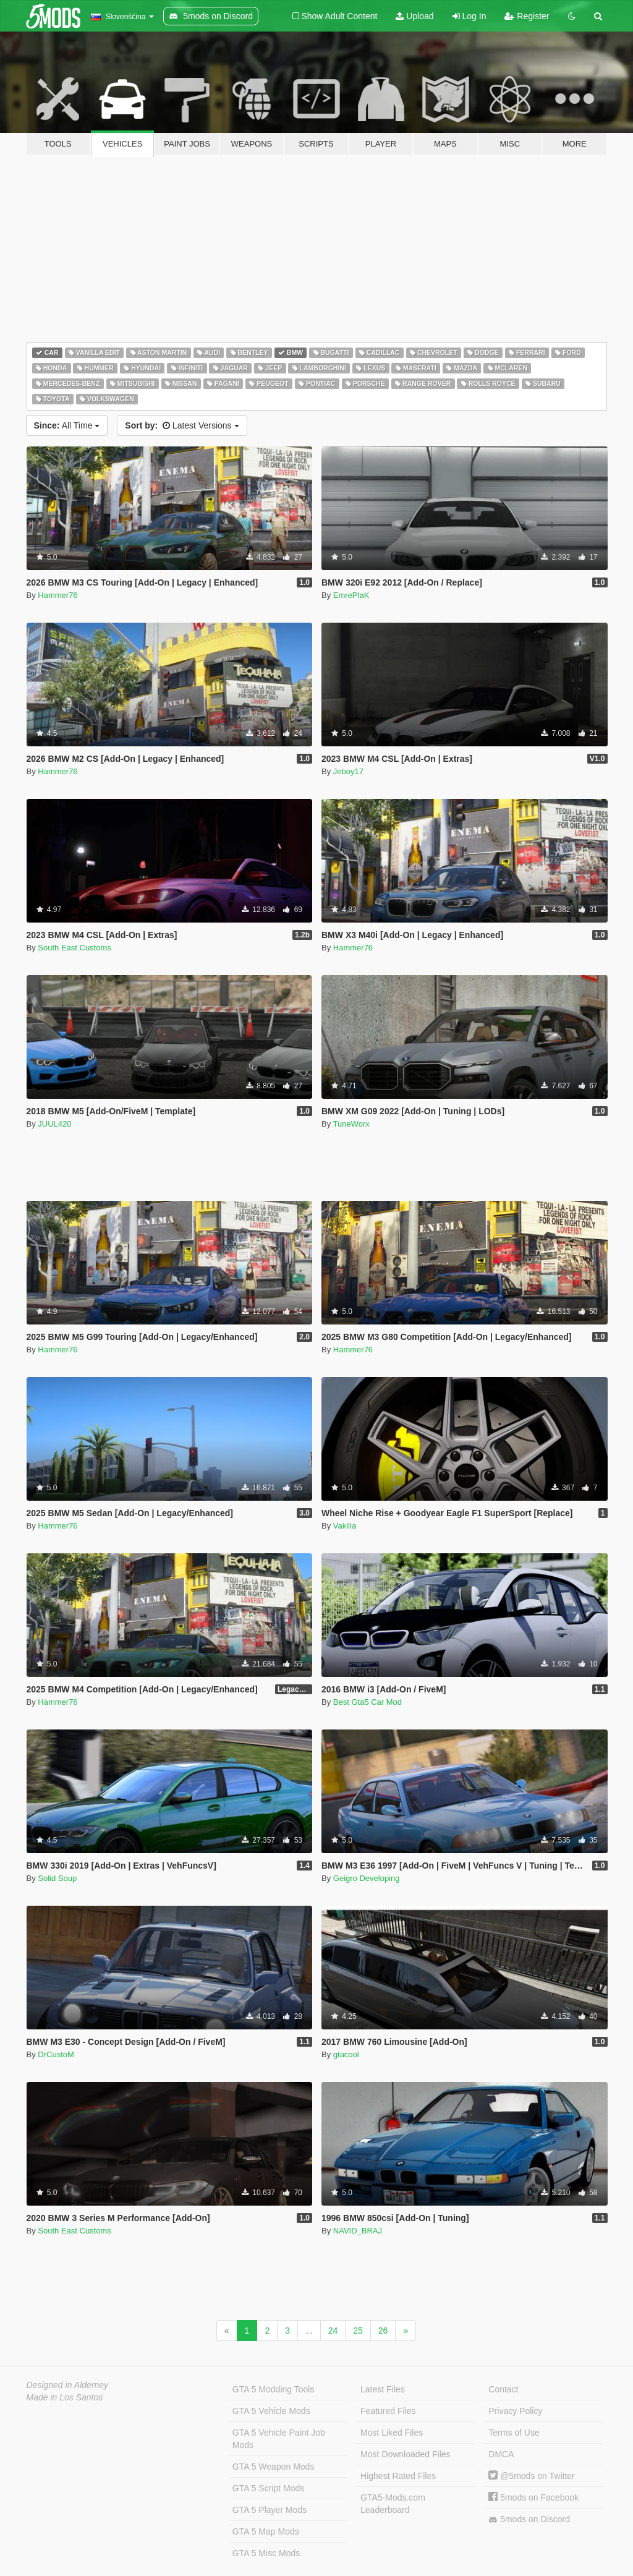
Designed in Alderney (68, 2385)
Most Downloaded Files (405, 2454)
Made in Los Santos (65, 2397)
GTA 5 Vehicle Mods (271, 2411)
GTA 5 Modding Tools (273, 2389)
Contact (503, 2389)
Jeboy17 (348, 771)
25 (358, 2330)
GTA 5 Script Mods (268, 2488)
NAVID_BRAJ (357, 2230)
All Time (67, 425)
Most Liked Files (391, 2432)
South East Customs (74, 947)
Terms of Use (513, 2432)
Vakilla (344, 1525)
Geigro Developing (366, 1878)
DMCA (501, 2454)
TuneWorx (351, 1123)
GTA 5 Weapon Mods (273, 2467)
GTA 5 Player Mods (269, 2510)
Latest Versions (182, 425)
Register (526, 16)
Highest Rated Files (398, 2476)
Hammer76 (57, 595)
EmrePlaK (351, 595)
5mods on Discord (529, 2519)
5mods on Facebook (533, 2497)
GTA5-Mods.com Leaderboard (392, 2504)
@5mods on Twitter (531, 2475)
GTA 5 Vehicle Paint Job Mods (278, 2439)
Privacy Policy (515, 2411)
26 (383, 2330)
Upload (414, 16)
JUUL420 (54, 1123)
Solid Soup (57, 1878)
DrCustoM (56, 2054)
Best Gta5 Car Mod (367, 1702)
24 (333, 2330)
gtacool (346, 2054)
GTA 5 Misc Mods (266, 2553)
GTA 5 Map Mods (265, 2531)
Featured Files (387, 2411)
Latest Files (382, 2389)
